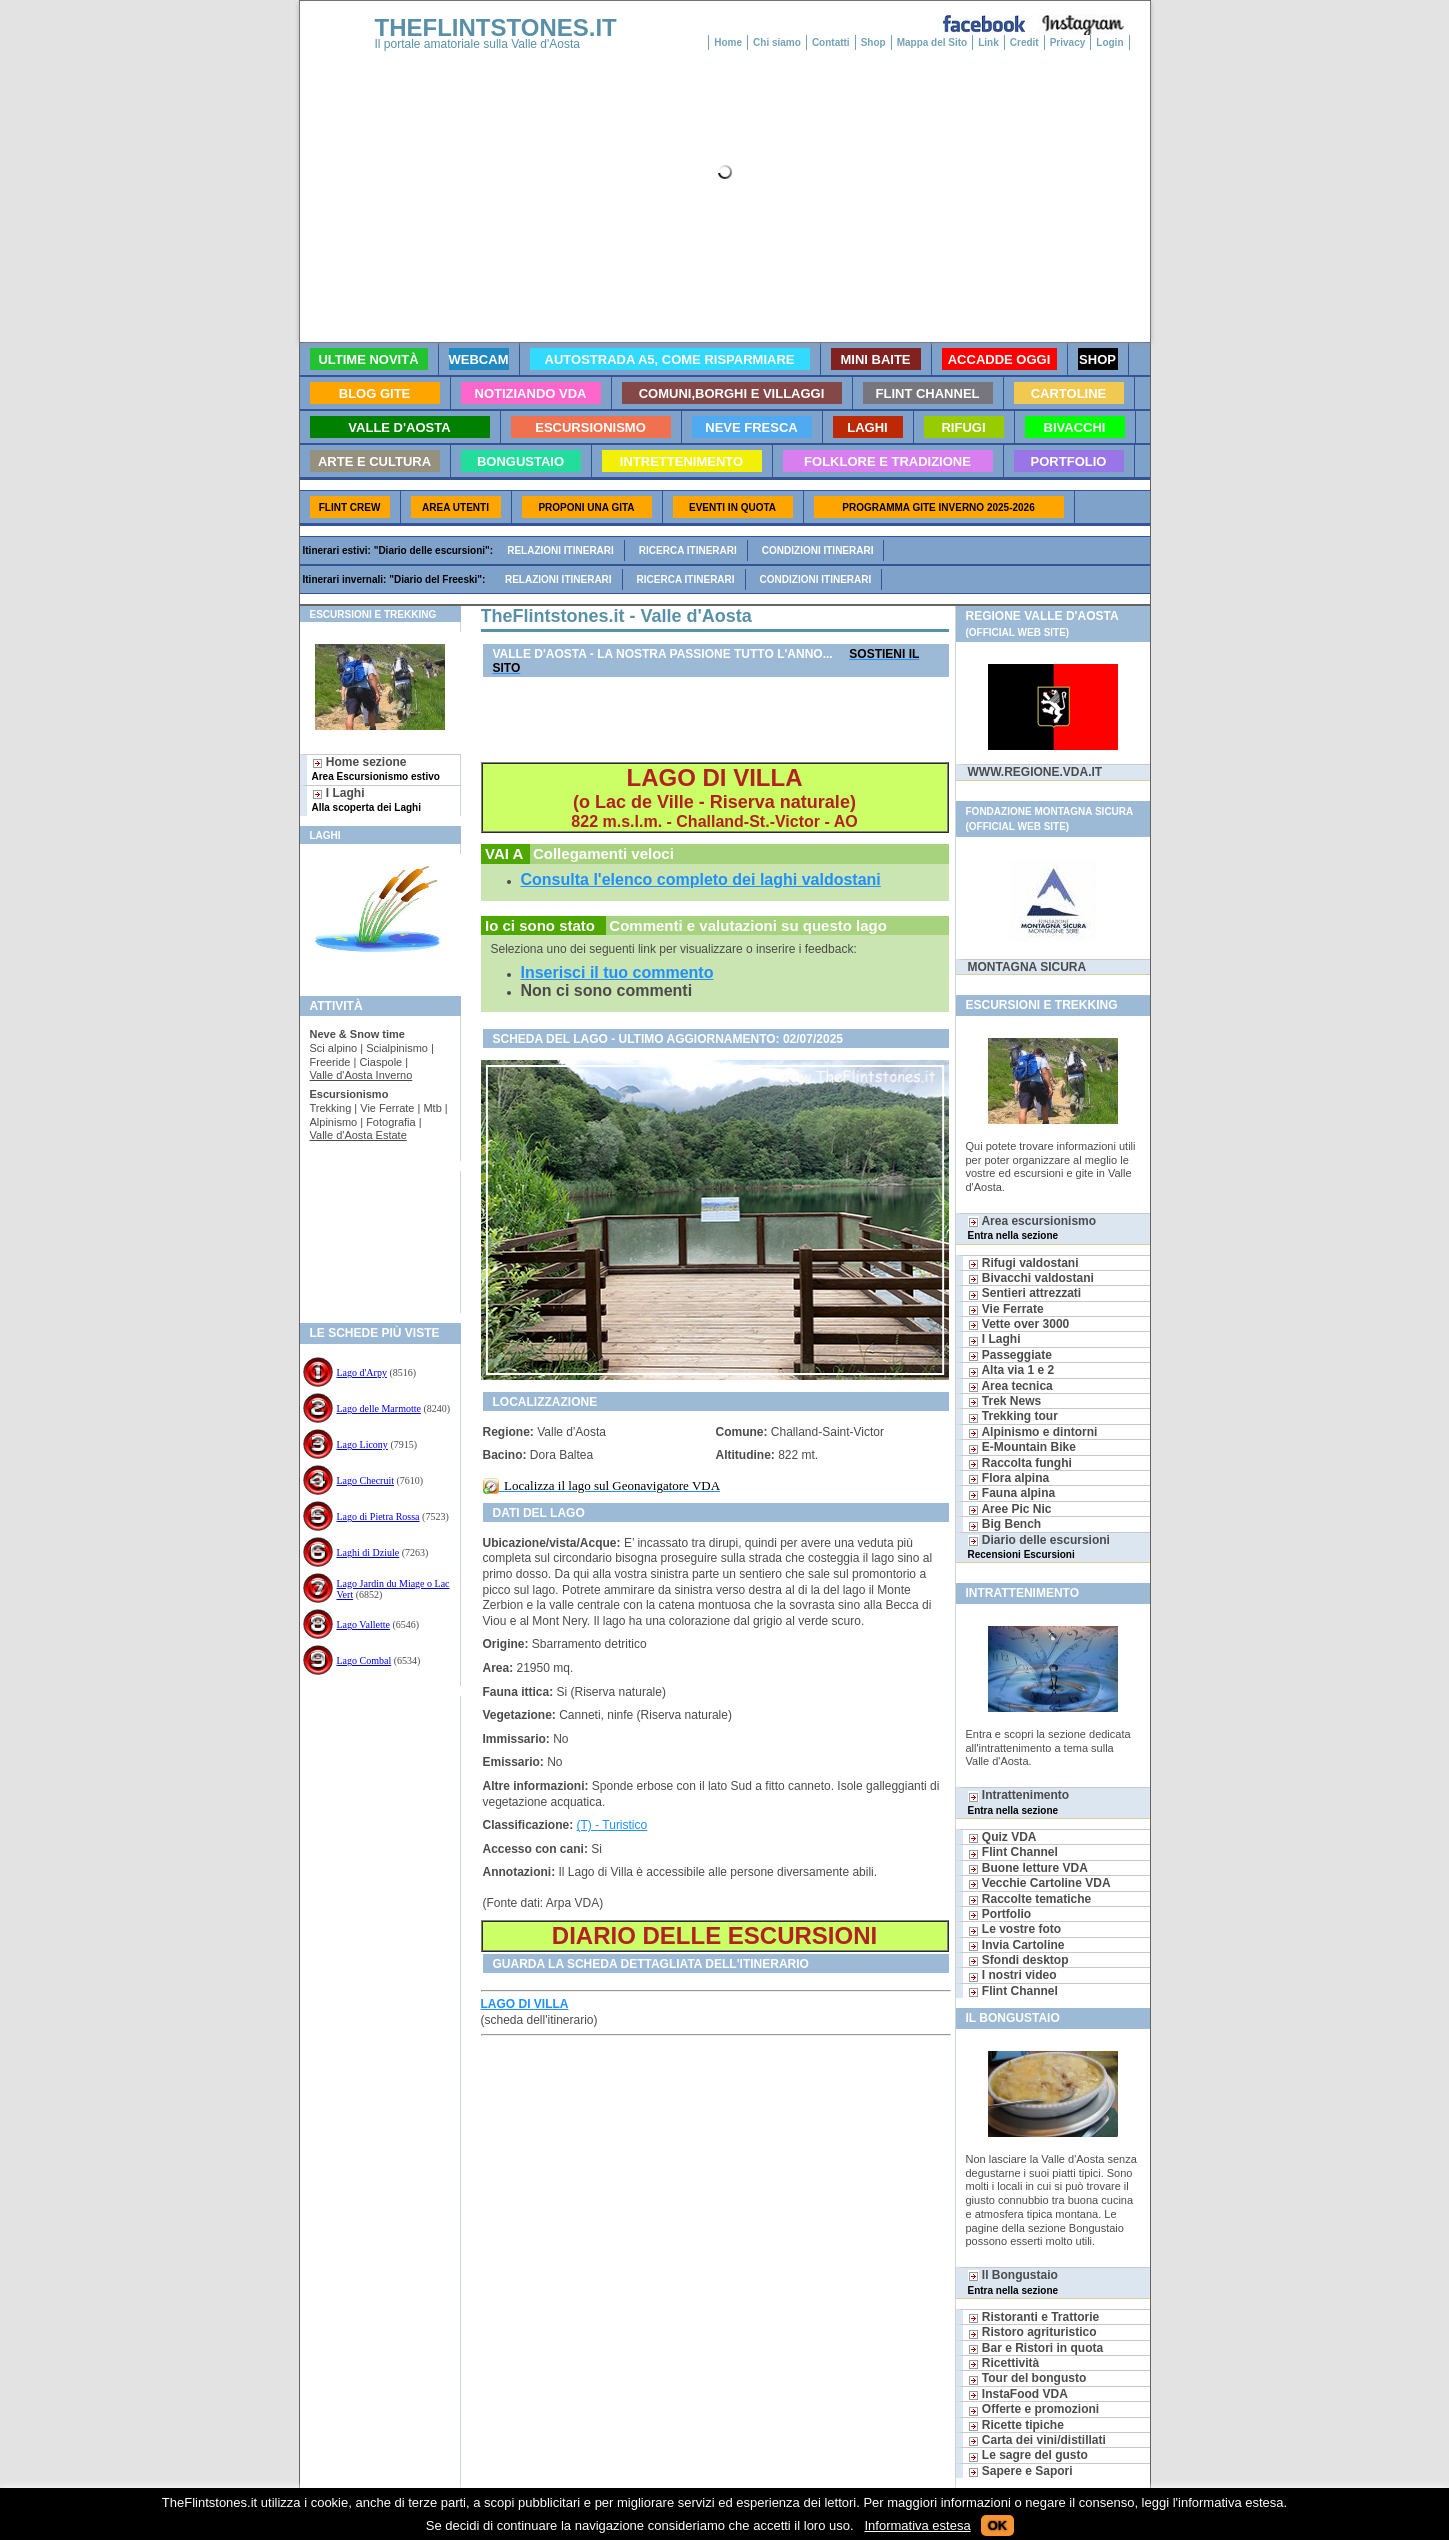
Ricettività (1004, 2363)
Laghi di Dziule (368, 1552)
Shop (873, 42)
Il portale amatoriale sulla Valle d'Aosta (478, 44)
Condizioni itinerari (818, 550)
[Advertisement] (372, 1235)
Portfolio (1000, 1914)
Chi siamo (777, 42)
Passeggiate (1010, 1355)
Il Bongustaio (1013, 2281)
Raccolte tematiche (1030, 1899)
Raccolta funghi (1020, 1463)
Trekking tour (1013, 1416)
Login (1109, 42)
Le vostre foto (1015, 1929)
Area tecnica (1010, 1386)
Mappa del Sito (932, 42)
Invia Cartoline (1016, 1945)
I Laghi (366, 799)
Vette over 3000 (1019, 1324)
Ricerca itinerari (688, 550)
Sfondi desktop (1018, 1960)
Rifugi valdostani (1023, 1263)
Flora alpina (1009, 1478)
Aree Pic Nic (1010, 1509)
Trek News (1005, 1401)
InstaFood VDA (1018, 2394)
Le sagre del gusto (1028, 2455)
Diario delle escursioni (1039, 1546)
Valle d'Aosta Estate (358, 1135)
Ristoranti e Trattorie (1034, 2317)
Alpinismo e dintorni (1033, 1432)
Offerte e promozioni (1034, 2409)
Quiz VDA (1002, 1837)
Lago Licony (362, 1444)
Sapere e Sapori (1020, 2471)
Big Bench (1005, 1524)
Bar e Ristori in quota (1036, 2348)
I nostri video (1012, 1975)
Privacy (1068, 42)
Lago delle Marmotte (379, 1408)
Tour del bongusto (1027, 2378)
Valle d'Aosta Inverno (361, 1075)
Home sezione (376, 768)
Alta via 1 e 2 (1011, 1370)
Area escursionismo (1032, 1227)
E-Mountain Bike (1022, 1447)
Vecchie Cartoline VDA (1039, 1883)
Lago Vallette (363, 1624)
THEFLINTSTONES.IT (496, 27)
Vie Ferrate (1006, 1309)
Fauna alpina (1012, 1493)
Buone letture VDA (1028, 1868)
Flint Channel (1013, 1852)
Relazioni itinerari (560, 550)
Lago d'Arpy (362, 1372)
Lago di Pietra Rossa (378, 1516)
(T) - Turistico (612, 1825)
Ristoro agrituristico (1032, 2332)
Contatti (831, 42)
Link (988, 42)
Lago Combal (364, 1660)
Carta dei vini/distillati (1037, 2440)
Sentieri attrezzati (1025, 1293)
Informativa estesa (917, 2525)
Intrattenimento (1019, 1801)
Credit (1024, 42)
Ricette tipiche (1016, 2425)
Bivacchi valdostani (1031, 1278)
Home (728, 42)
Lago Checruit (365, 1480)
